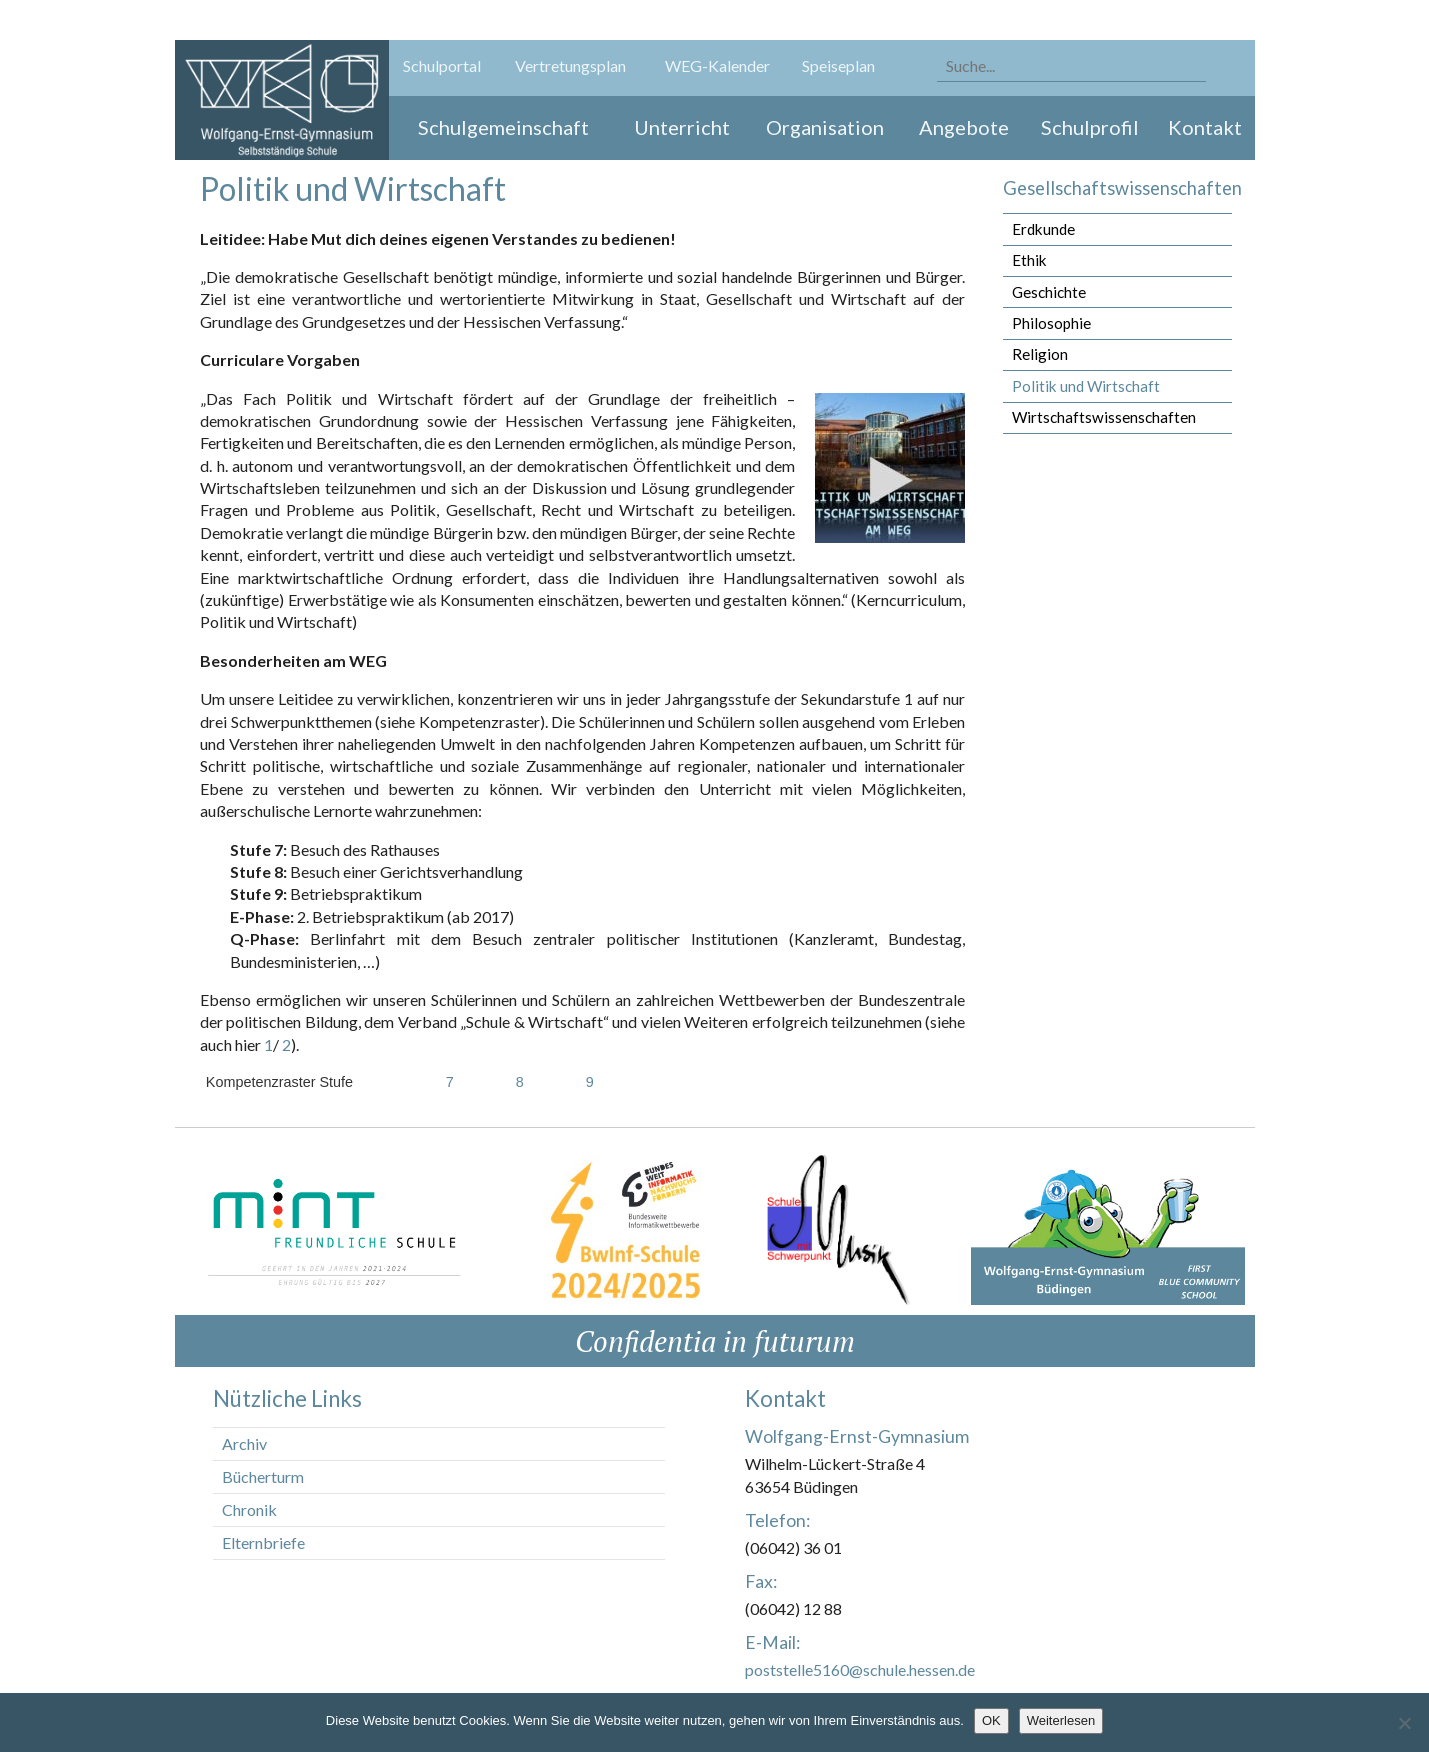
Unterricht (682, 127)
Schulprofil (1090, 127)
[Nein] (1404, 1723)
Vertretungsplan (570, 65)
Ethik (1029, 260)
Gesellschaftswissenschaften (1122, 188)
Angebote (964, 127)
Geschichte (1049, 292)
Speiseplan (838, 65)
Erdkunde (1043, 229)
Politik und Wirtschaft (1086, 386)
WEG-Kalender (717, 65)
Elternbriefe (263, 1542)
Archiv (244, 1443)
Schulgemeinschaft (503, 127)
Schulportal (442, 65)
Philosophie (1051, 323)
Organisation (825, 127)
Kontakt (1205, 127)
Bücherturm (263, 1476)
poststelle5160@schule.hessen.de (860, 1669)
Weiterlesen (1061, 1720)
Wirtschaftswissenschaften (1104, 417)
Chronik (249, 1509)
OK (991, 1720)
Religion (1040, 354)
